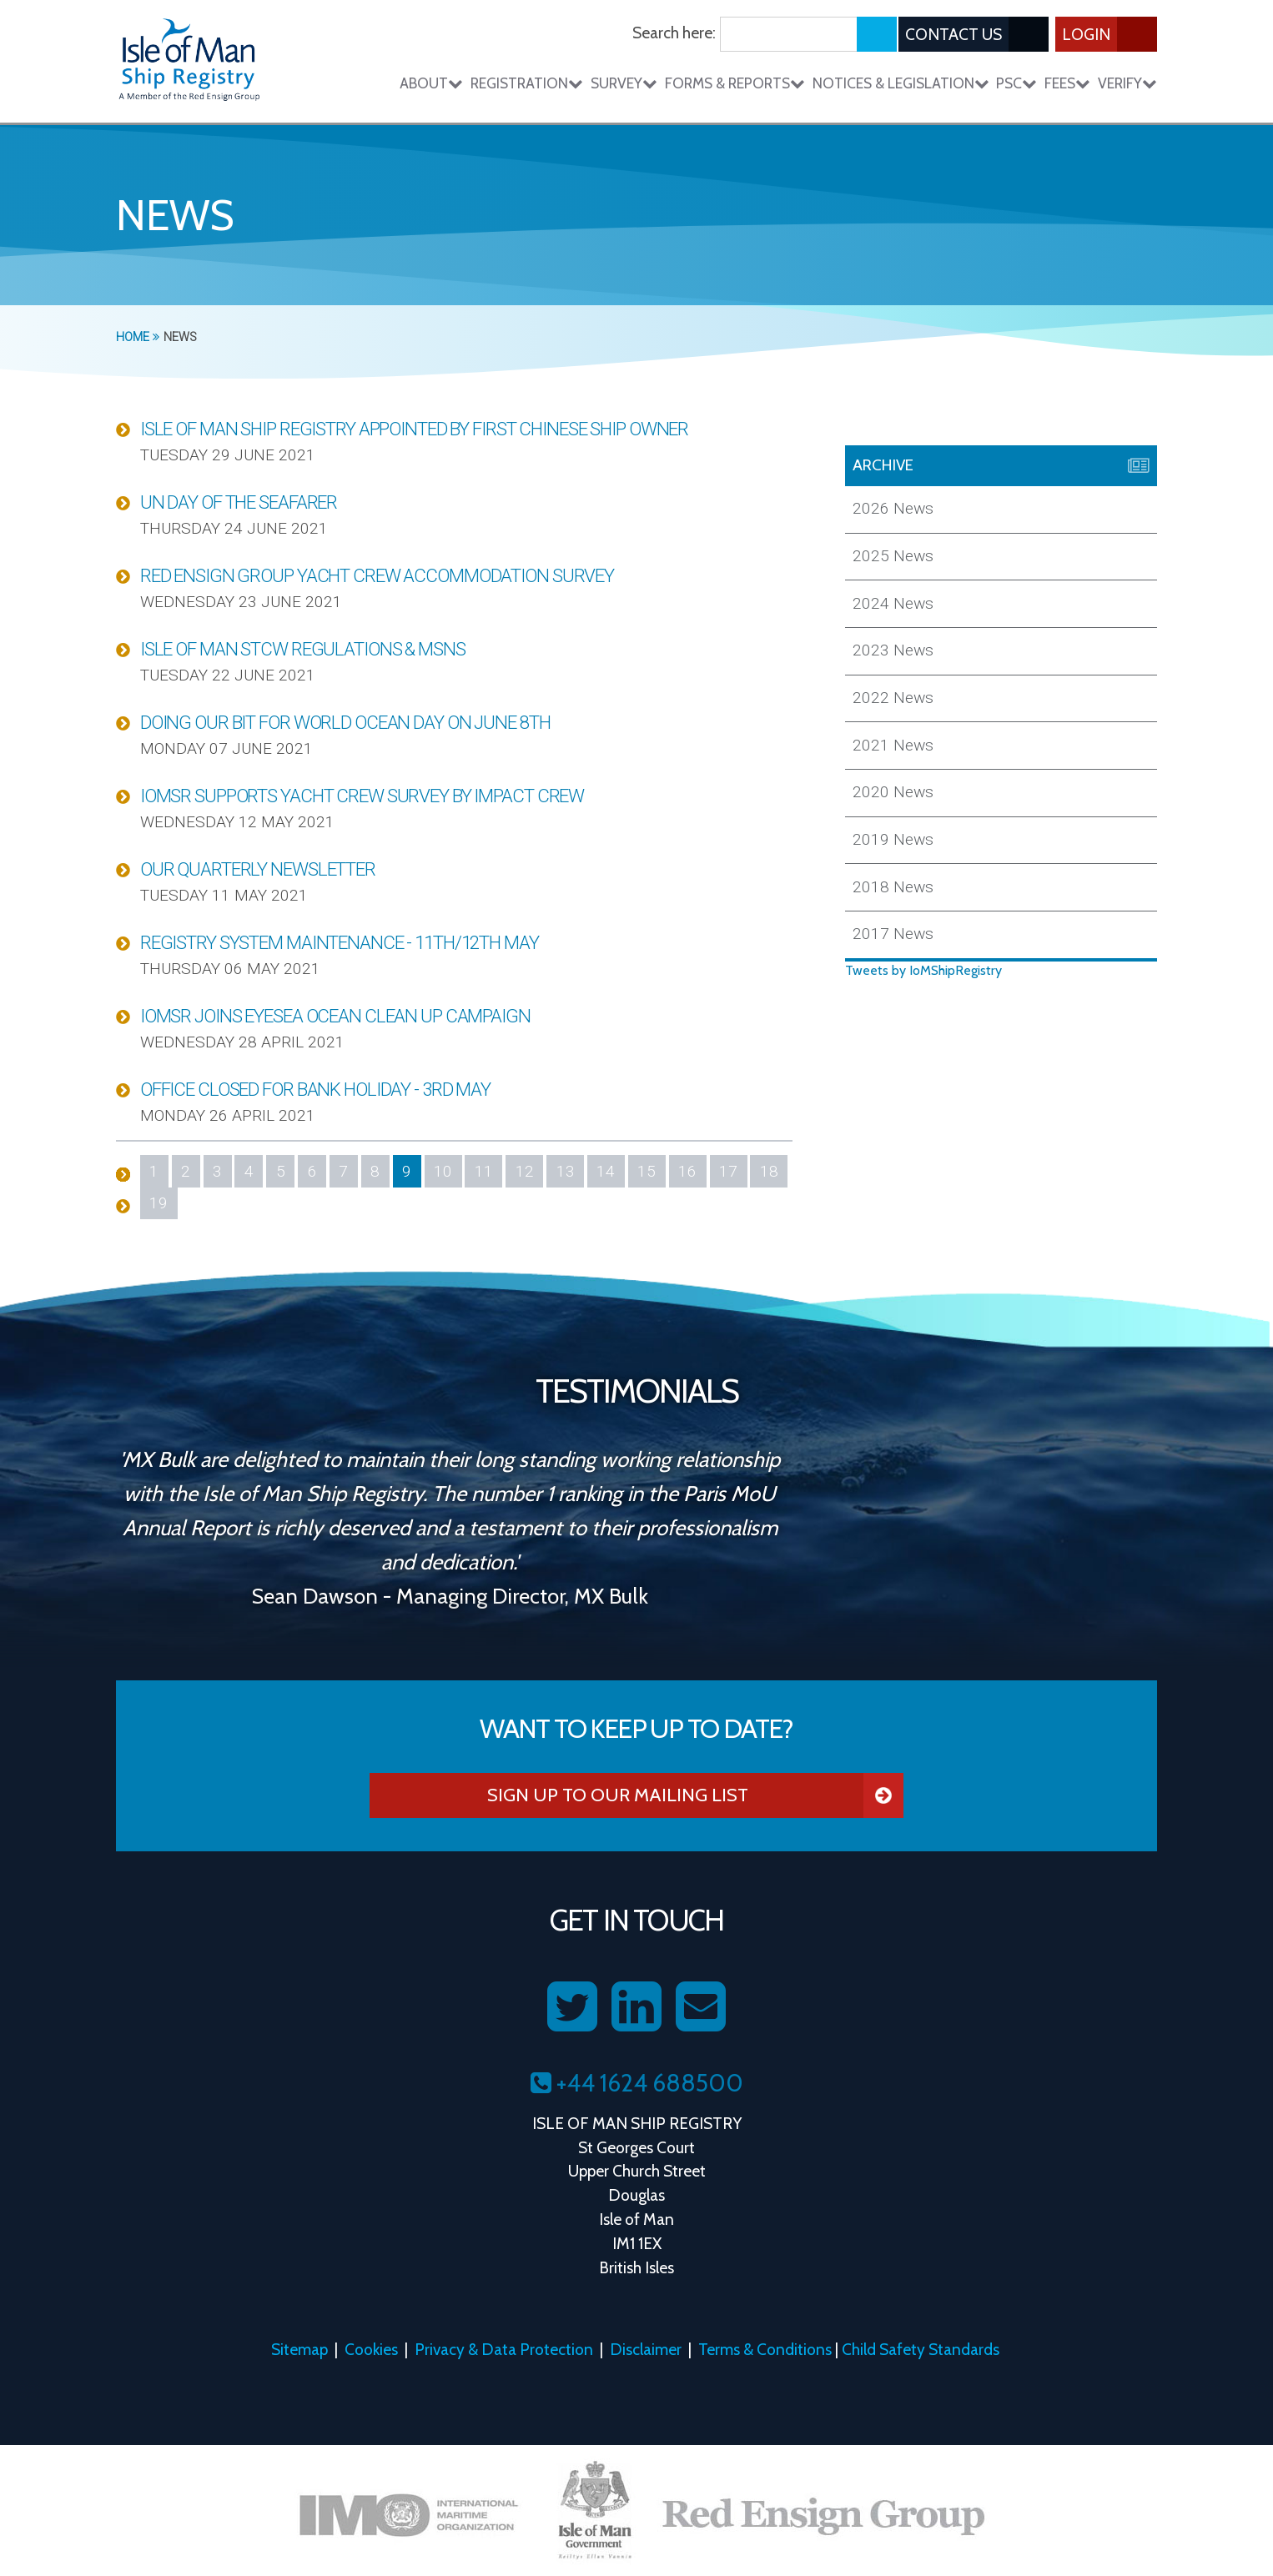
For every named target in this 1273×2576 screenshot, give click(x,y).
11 (484, 1171)
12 (525, 1171)
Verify (1127, 83)
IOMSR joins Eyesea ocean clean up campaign (335, 1016)
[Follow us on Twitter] (572, 2007)
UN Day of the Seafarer (238, 502)
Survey (624, 83)
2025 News (893, 555)
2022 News (893, 697)
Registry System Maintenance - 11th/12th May (339, 942)
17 (728, 1171)
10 (443, 1171)
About (431, 83)
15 (646, 1171)
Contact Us (977, 34)
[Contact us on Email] (701, 2007)
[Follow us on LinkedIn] (636, 2007)
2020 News (893, 791)
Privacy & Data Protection (504, 2349)
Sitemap (299, 2349)
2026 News (893, 508)
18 (769, 1171)
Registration (526, 83)
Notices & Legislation (901, 83)
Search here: (674, 33)
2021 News (893, 745)
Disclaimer (646, 2349)
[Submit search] (877, 34)
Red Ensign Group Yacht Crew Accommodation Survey (377, 575)
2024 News (893, 603)
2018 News (893, 886)
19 (158, 1203)
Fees (1067, 83)
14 (605, 1171)
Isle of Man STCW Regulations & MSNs (302, 649)
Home (137, 337)
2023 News (893, 650)
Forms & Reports (735, 83)
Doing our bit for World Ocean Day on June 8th (345, 722)
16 (687, 1171)
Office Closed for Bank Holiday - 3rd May (315, 1089)
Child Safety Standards (920, 2349)
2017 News (893, 933)
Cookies (371, 2349)
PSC (1016, 83)
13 (565, 1171)
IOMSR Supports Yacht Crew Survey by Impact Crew (362, 795)
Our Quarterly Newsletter (257, 869)
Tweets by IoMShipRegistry (923, 970)
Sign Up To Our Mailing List (695, 1795)
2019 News (893, 839)
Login (1109, 34)
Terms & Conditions (765, 2349)
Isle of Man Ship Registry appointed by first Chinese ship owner (414, 428)
